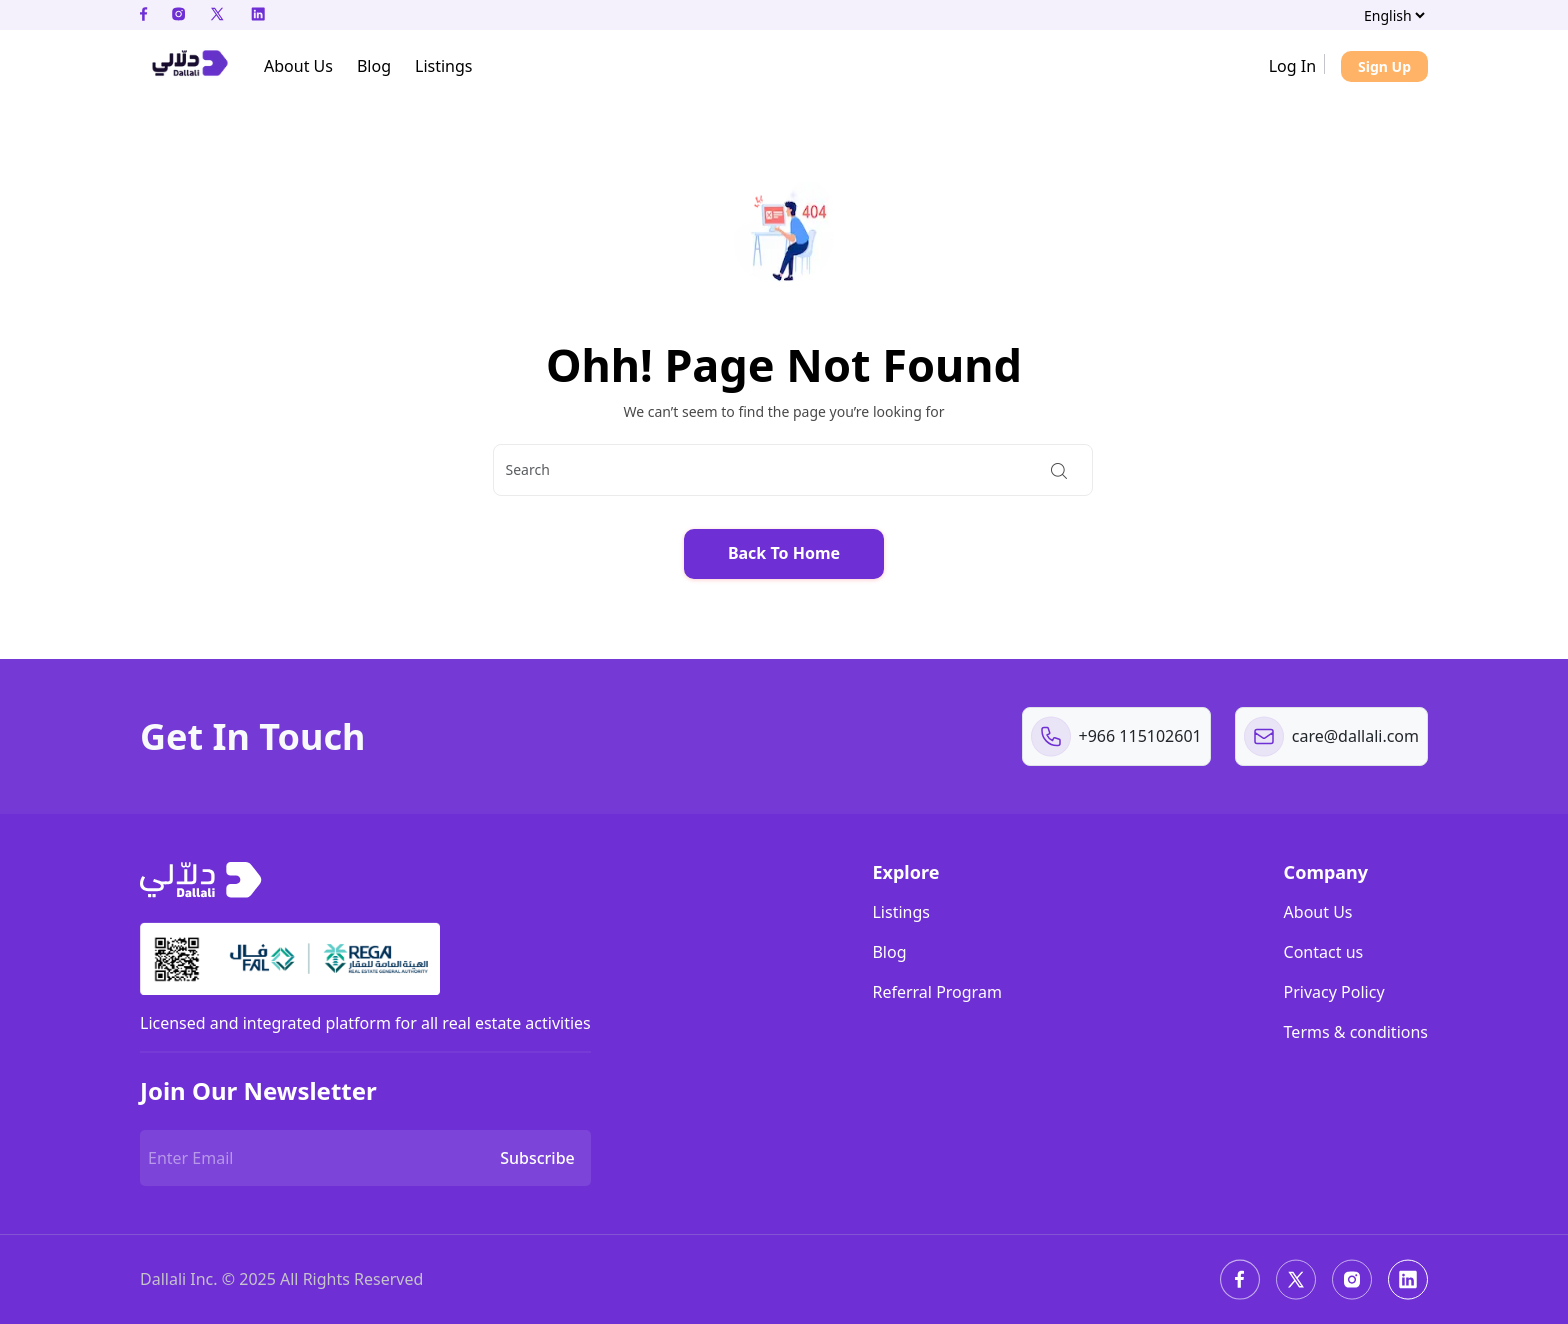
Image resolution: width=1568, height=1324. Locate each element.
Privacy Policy (1334, 992)
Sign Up (1384, 66)
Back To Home (784, 553)
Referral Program (936, 992)
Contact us (1324, 952)
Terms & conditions (1356, 1032)
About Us (1318, 912)
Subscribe (537, 1158)
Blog (889, 952)
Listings (900, 912)
